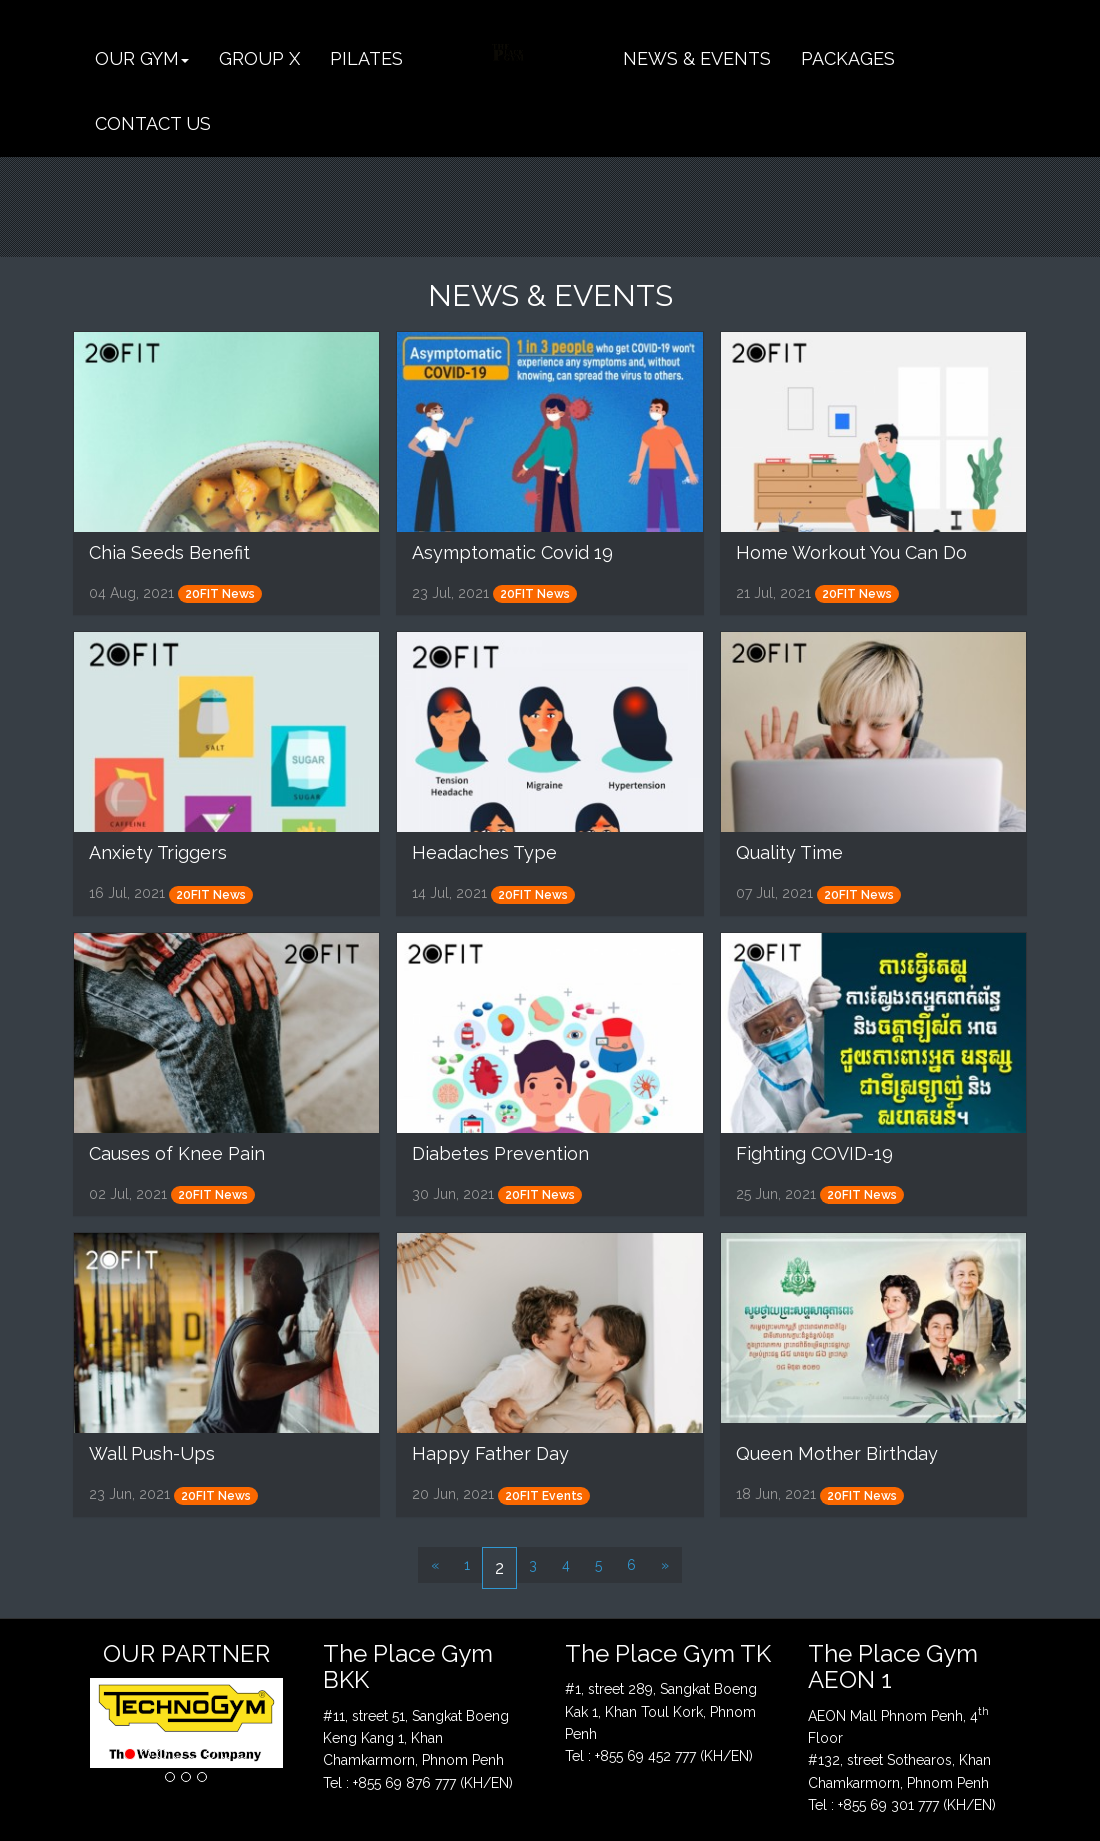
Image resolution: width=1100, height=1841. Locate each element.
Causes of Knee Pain (177, 1153)
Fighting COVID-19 (814, 1153)
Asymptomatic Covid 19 (512, 552)
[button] (142, 58)
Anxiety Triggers (158, 852)
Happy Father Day (490, 1453)
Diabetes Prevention (500, 1153)
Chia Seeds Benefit (169, 552)
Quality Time (789, 852)
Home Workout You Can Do (851, 552)
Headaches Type (484, 852)
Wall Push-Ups (152, 1453)
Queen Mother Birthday (837, 1453)
